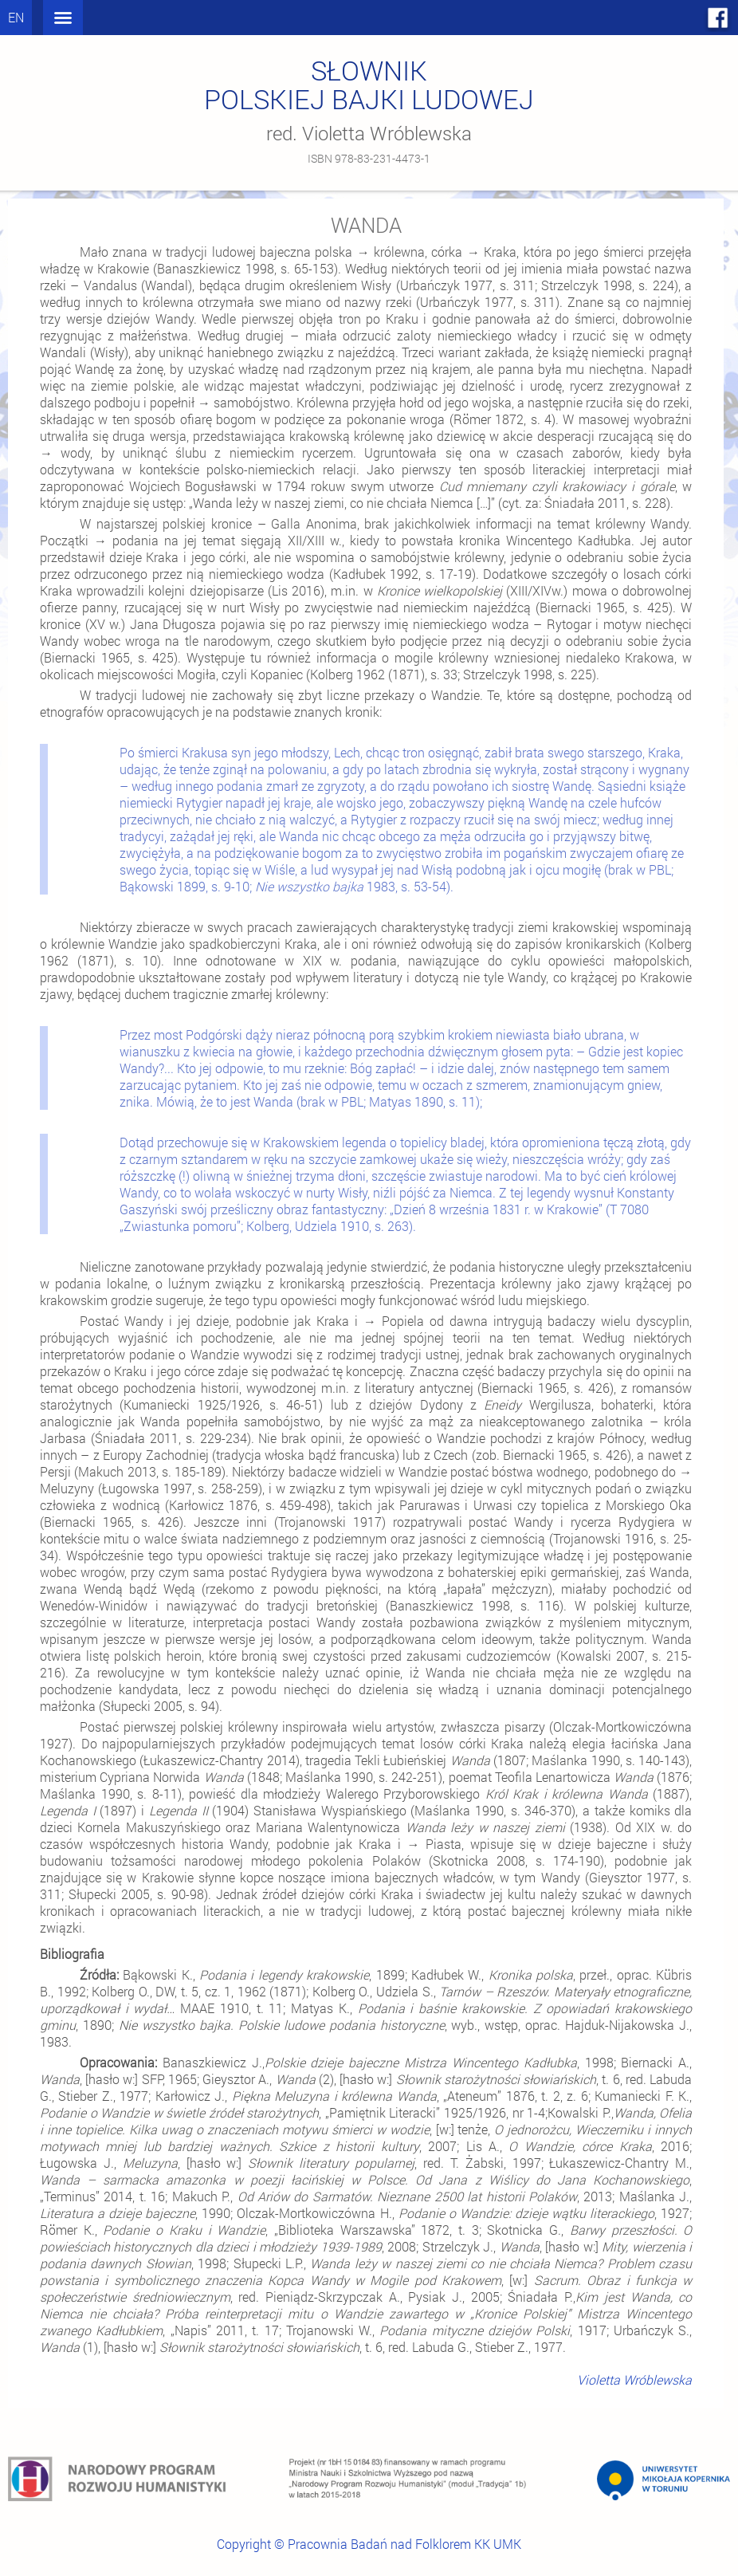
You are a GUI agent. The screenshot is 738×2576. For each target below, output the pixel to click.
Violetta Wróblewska (634, 2379)
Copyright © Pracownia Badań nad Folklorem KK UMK (369, 2543)
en (16, 17)
